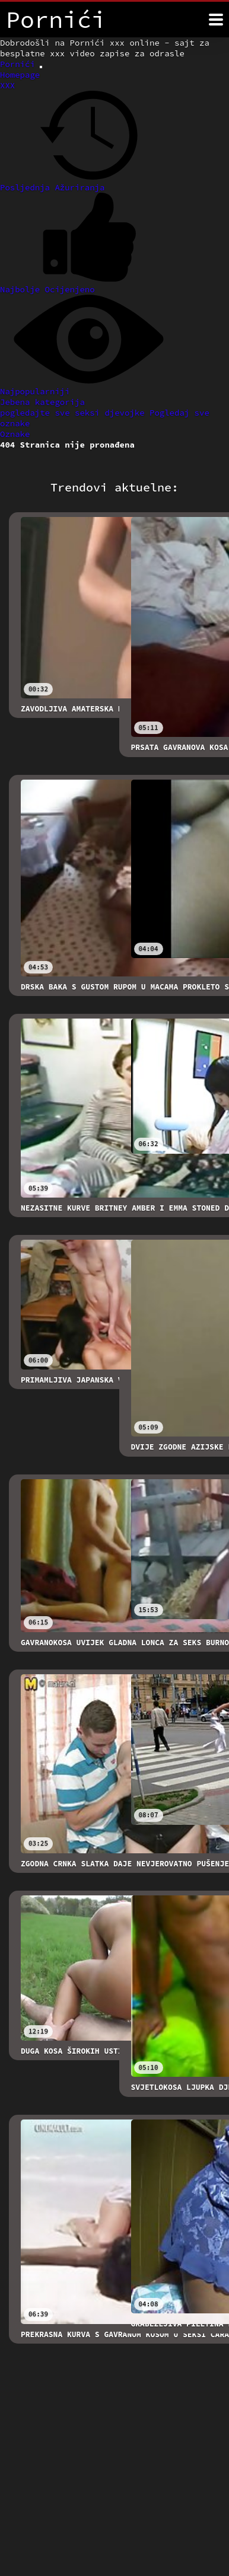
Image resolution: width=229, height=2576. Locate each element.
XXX (7, 85)
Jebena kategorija (42, 402)
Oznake (15, 434)
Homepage (20, 74)
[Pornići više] (216, 19)
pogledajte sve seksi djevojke (75, 412)
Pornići (20, 64)
